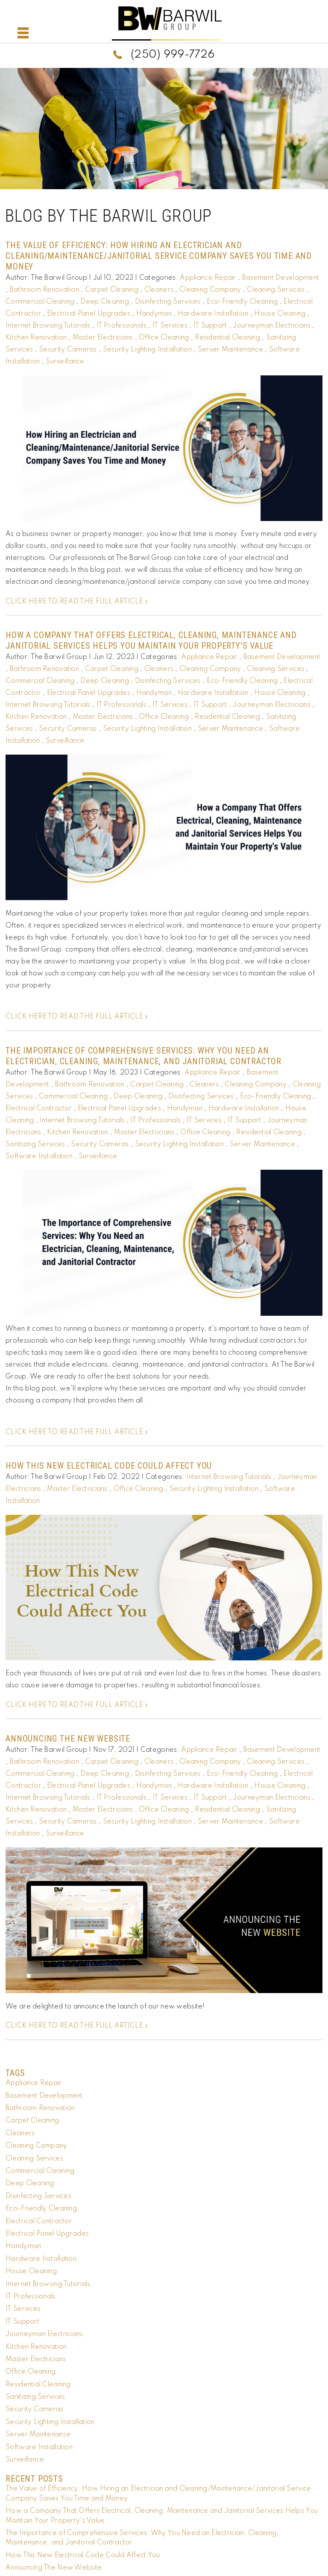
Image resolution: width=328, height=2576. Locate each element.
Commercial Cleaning (40, 302)
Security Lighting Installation (147, 349)
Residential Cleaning (227, 337)
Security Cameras (68, 349)
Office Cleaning (164, 337)
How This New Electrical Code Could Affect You (109, 1466)
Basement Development (280, 278)
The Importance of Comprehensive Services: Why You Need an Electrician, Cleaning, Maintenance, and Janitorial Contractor (143, 1055)
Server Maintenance (230, 349)
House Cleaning (279, 313)
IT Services (169, 325)
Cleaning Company (210, 290)
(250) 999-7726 (173, 55)
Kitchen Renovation (36, 337)
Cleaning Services (276, 290)
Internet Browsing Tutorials (48, 325)
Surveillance (65, 361)
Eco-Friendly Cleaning (242, 302)
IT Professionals (121, 325)
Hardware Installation (213, 313)
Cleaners (158, 290)
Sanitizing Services (35, 1144)
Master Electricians (103, 337)
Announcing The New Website (68, 1738)
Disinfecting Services (168, 302)
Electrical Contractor (39, 1108)
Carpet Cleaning (111, 290)
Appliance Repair (208, 278)
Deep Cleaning (104, 302)
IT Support (210, 325)
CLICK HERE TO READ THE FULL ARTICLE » (77, 601)
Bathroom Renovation (44, 290)
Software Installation (39, 1156)
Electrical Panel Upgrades (88, 313)
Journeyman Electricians (271, 325)
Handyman (154, 313)
